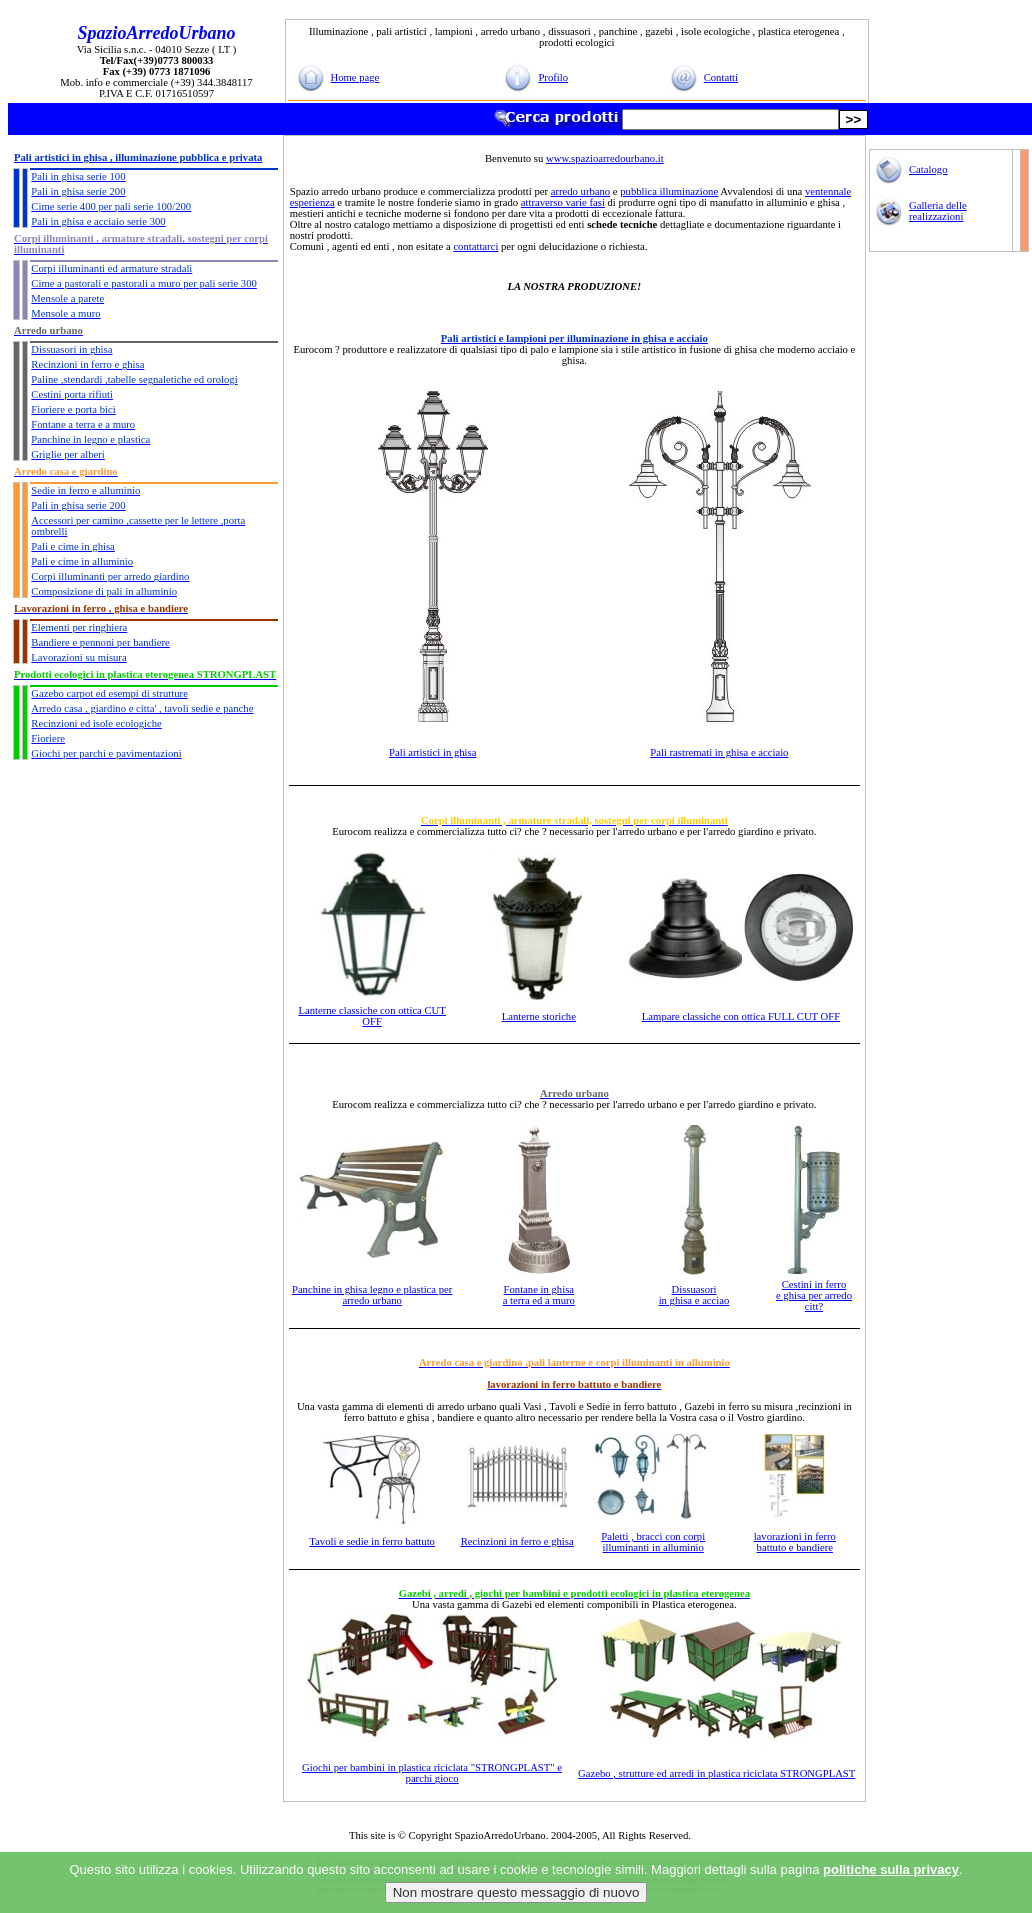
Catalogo (928, 169)
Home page (355, 77)
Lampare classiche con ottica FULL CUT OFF (741, 1016)
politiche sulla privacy (891, 1869)
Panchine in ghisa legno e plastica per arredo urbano (372, 1295)
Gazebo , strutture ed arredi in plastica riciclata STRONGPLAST (716, 1773)
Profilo (553, 77)
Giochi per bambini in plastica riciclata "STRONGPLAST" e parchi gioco (432, 1773)
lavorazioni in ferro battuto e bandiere (795, 1542)
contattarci (475, 246)
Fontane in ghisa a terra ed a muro (539, 1295)
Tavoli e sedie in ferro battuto (372, 1541)
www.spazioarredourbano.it (605, 158)
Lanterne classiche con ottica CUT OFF (371, 1016)
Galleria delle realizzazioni (938, 211)
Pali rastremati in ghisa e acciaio (719, 752)
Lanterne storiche (539, 1016)
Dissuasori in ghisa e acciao (694, 1295)
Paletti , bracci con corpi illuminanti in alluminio (653, 1542)
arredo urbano (580, 191)
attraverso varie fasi (563, 202)
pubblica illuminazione (669, 191)
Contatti (721, 77)
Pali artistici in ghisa (432, 752)
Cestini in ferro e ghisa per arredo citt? (814, 1295)
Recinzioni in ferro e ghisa (517, 1541)
